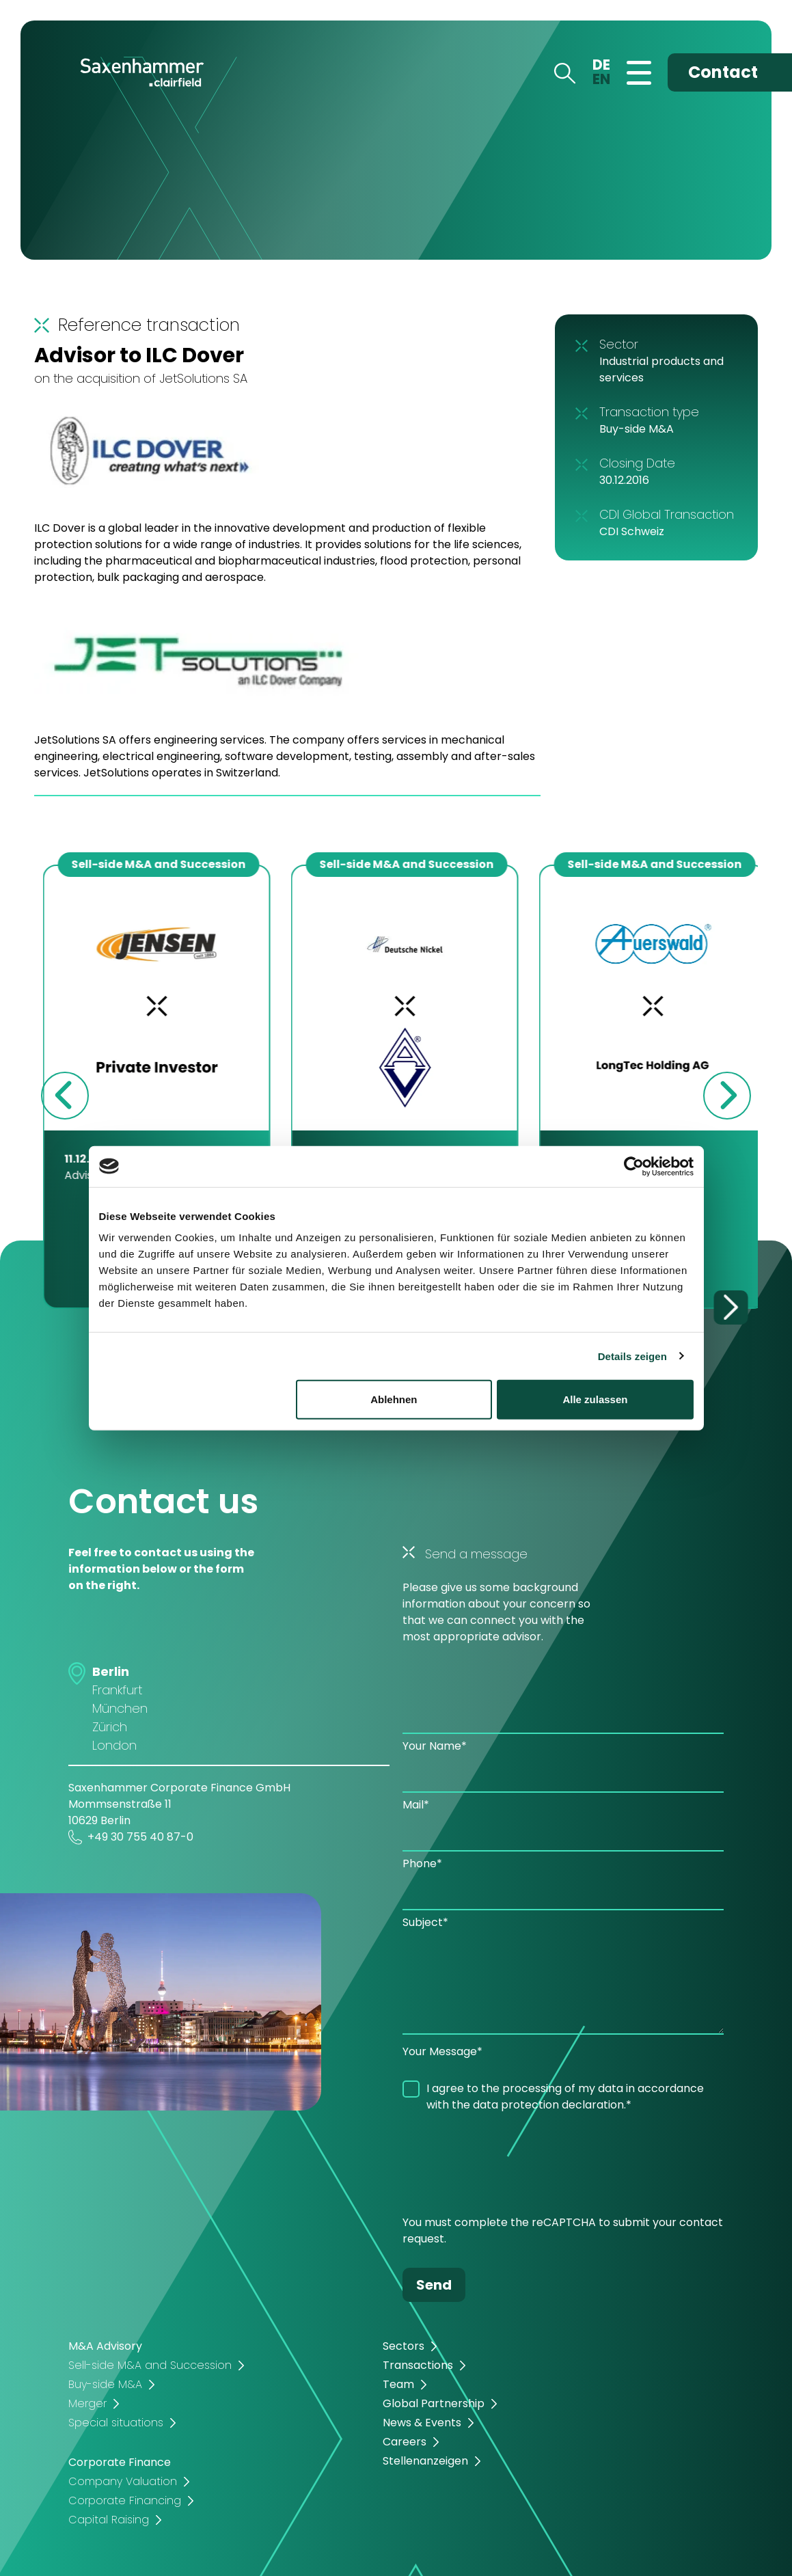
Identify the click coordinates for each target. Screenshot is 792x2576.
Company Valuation (122, 2481)
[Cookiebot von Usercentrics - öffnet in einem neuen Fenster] (634, 1166)
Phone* (422, 1863)
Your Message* (442, 2051)
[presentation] (506, 2167)
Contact (723, 72)
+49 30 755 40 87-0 (130, 1837)
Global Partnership (433, 2403)
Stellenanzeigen (425, 2461)
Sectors (403, 2346)
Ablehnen (393, 1399)
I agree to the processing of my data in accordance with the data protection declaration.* (565, 2096)
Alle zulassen (594, 1399)
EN (601, 79)
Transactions (418, 2365)
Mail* (415, 1805)
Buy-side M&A (105, 2384)
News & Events (422, 2422)
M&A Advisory (105, 2346)
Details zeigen (632, 1355)
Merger (87, 2403)
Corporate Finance (119, 2462)
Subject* (425, 1922)
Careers (404, 2442)
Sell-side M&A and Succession (150, 2365)
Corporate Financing (124, 2500)
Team (398, 2384)
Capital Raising (108, 2519)
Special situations (115, 2422)
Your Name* (434, 1746)
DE (601, 64)
